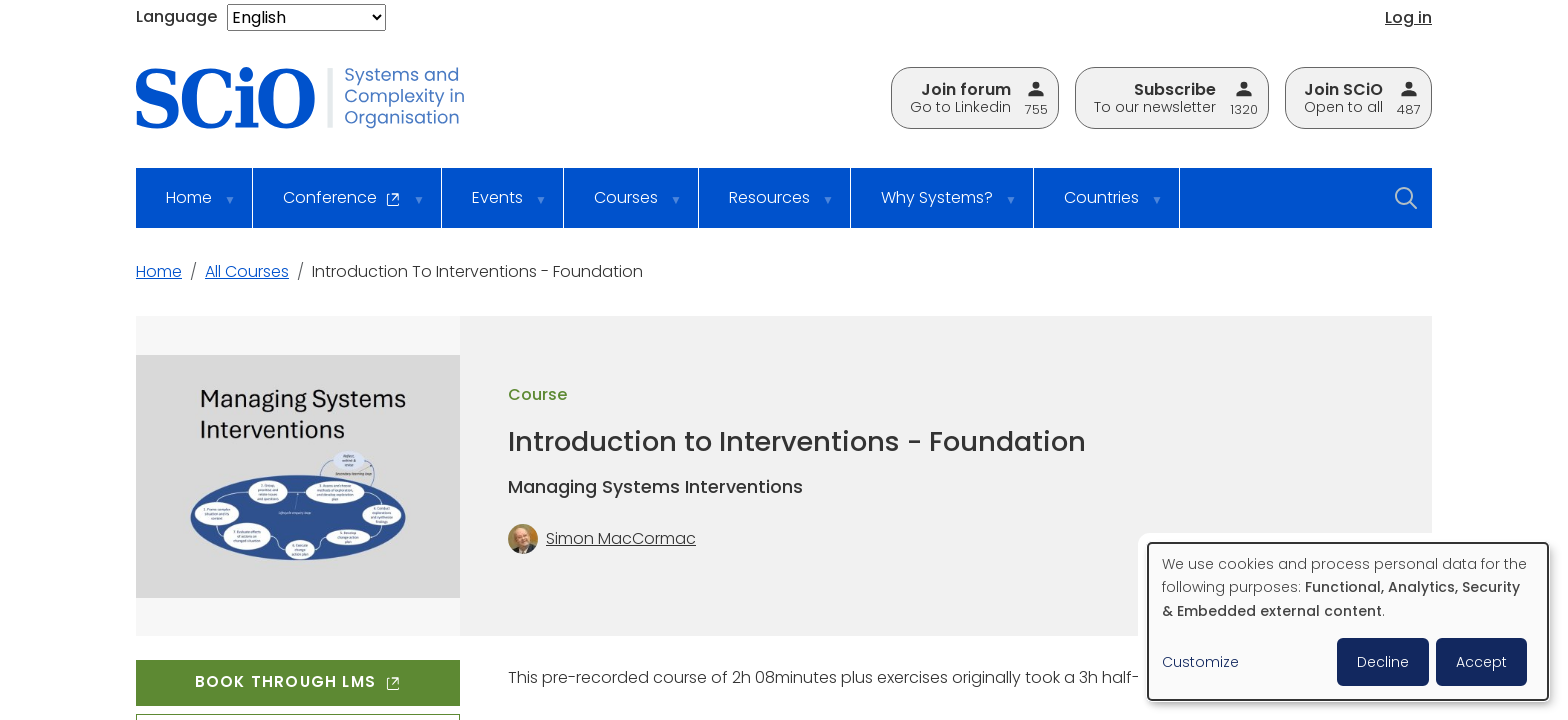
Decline (1383, 662)
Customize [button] (1200, 662)
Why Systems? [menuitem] (936, 207)
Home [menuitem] (188, 207)
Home (159, 271)
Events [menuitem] (496, 207)
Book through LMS (298, 681)
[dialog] (1348, 621)
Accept (1481, 662)
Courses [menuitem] (625, 207)
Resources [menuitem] (768, 207)
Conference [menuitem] (341, 207)
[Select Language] (306, 17)
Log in (1408, 17)
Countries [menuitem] (1100, 207)
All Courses (247, 271)
